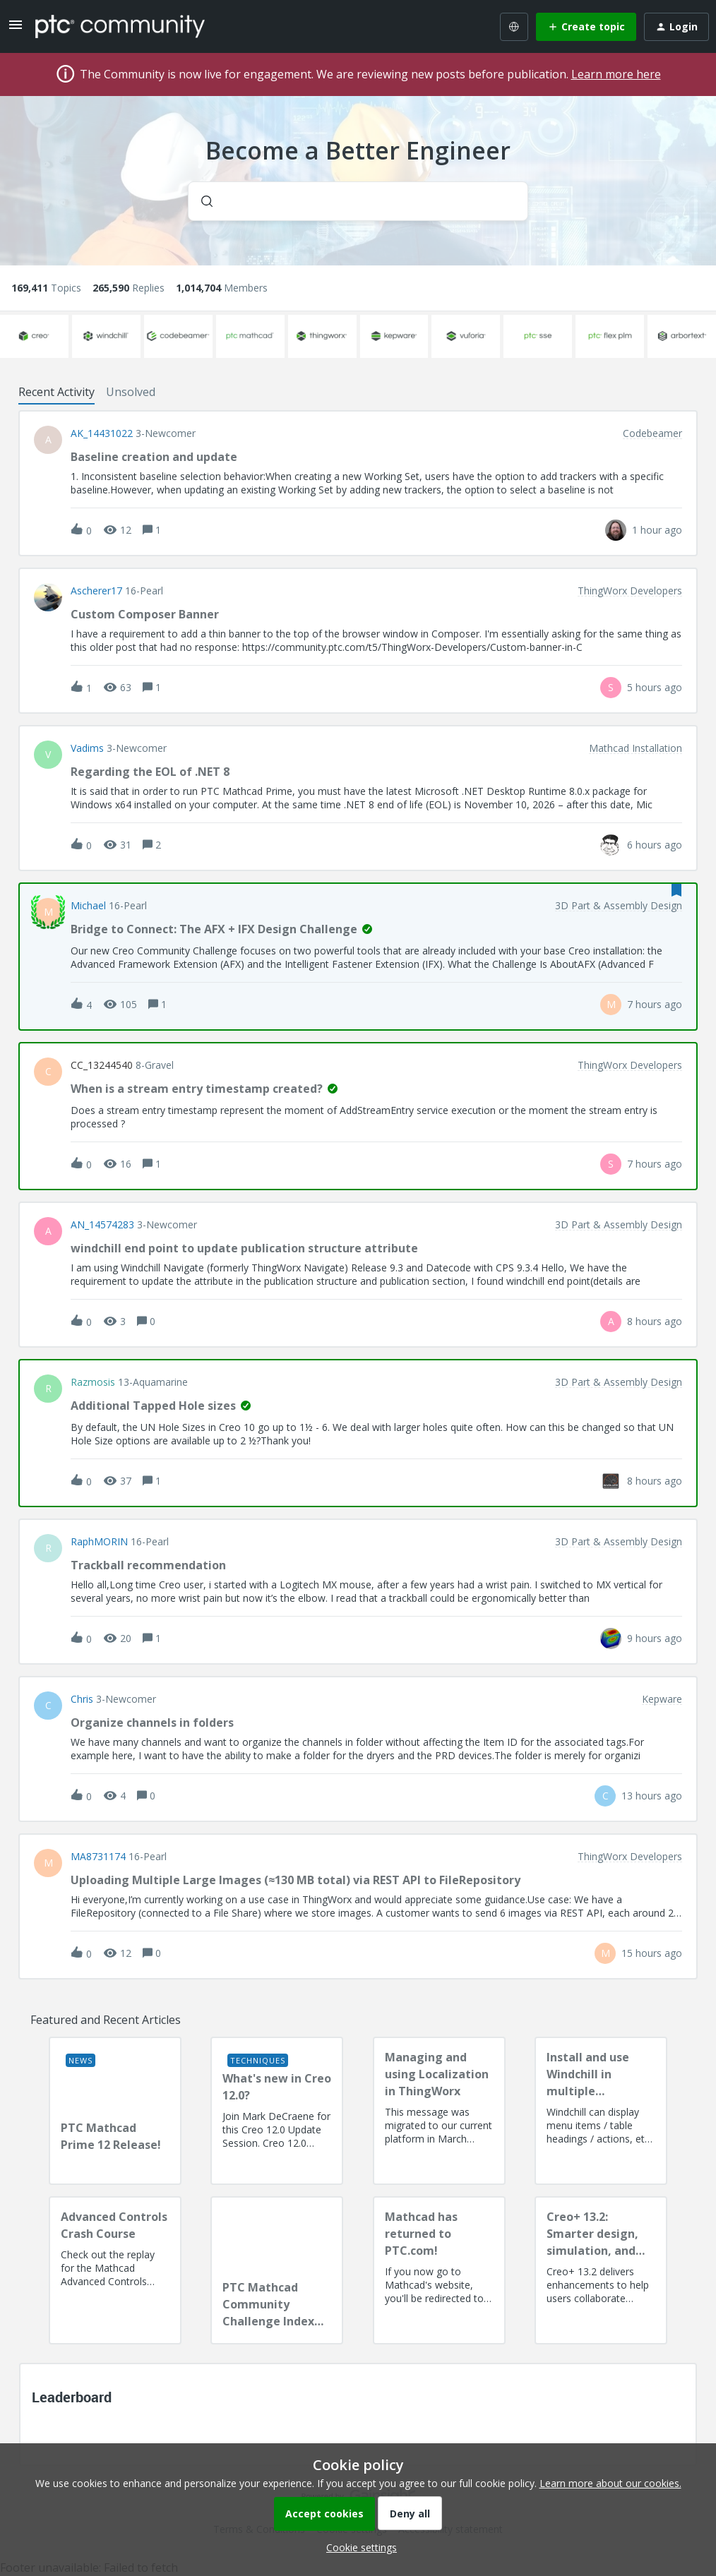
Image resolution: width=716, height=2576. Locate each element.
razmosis (93, 1382)
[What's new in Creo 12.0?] (276, 2111)
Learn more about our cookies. (610, 2483)
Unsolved (130, 392)
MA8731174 (98, 1857)
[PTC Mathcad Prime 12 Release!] (115, 2111)
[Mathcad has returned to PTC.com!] (439, 2270)
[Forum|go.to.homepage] (120, 26)
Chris (82, 1699)
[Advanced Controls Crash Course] (115, 2270)
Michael (88, 906)
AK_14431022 (102, 433)
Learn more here (616, 74)
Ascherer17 (96, 591)
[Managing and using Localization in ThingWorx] (439, 2111)
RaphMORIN (99, 1542)
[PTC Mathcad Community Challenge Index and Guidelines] (276, 2270)
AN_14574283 (102, 1225)
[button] (358, 2547)
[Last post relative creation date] (657, 529)
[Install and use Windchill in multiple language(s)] (601, 2111)
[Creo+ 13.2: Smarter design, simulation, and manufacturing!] (601, 2270)
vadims (87, 748)
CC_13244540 (102, 1065)
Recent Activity (56, 392)
